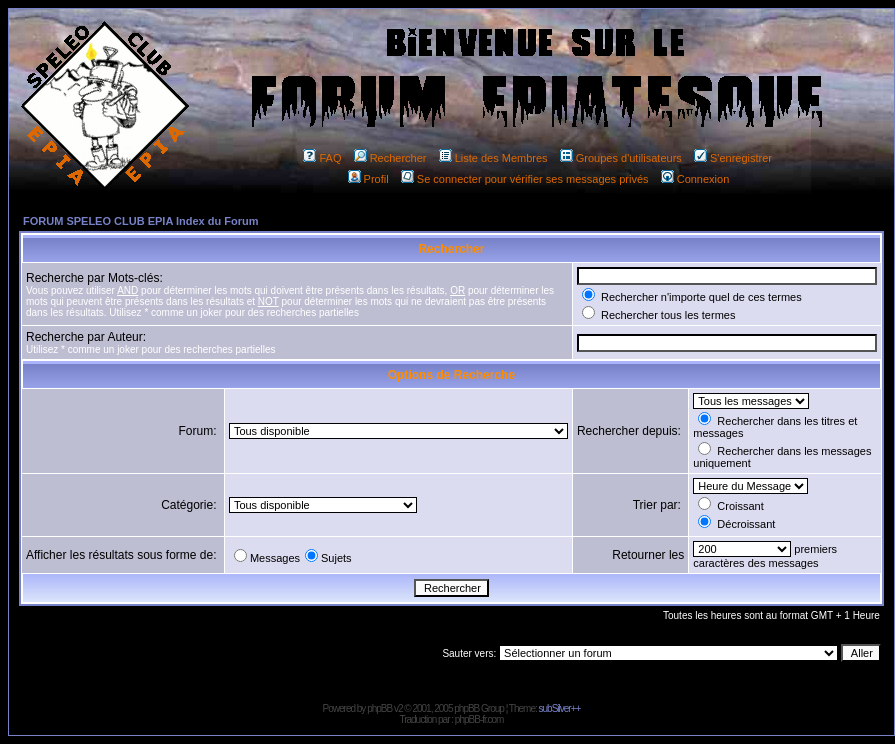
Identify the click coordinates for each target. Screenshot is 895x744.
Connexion (695, 179)
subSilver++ (560, 708)
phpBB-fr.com (479, 719)
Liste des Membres (493, 158)
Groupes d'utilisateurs (621, 158)
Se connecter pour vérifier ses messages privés (525, 179)
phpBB (379, 708)
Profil (368, 179)
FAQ (322, 158)
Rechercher (390, 158)
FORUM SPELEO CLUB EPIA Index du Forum (141, 221)
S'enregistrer (733, 158)
